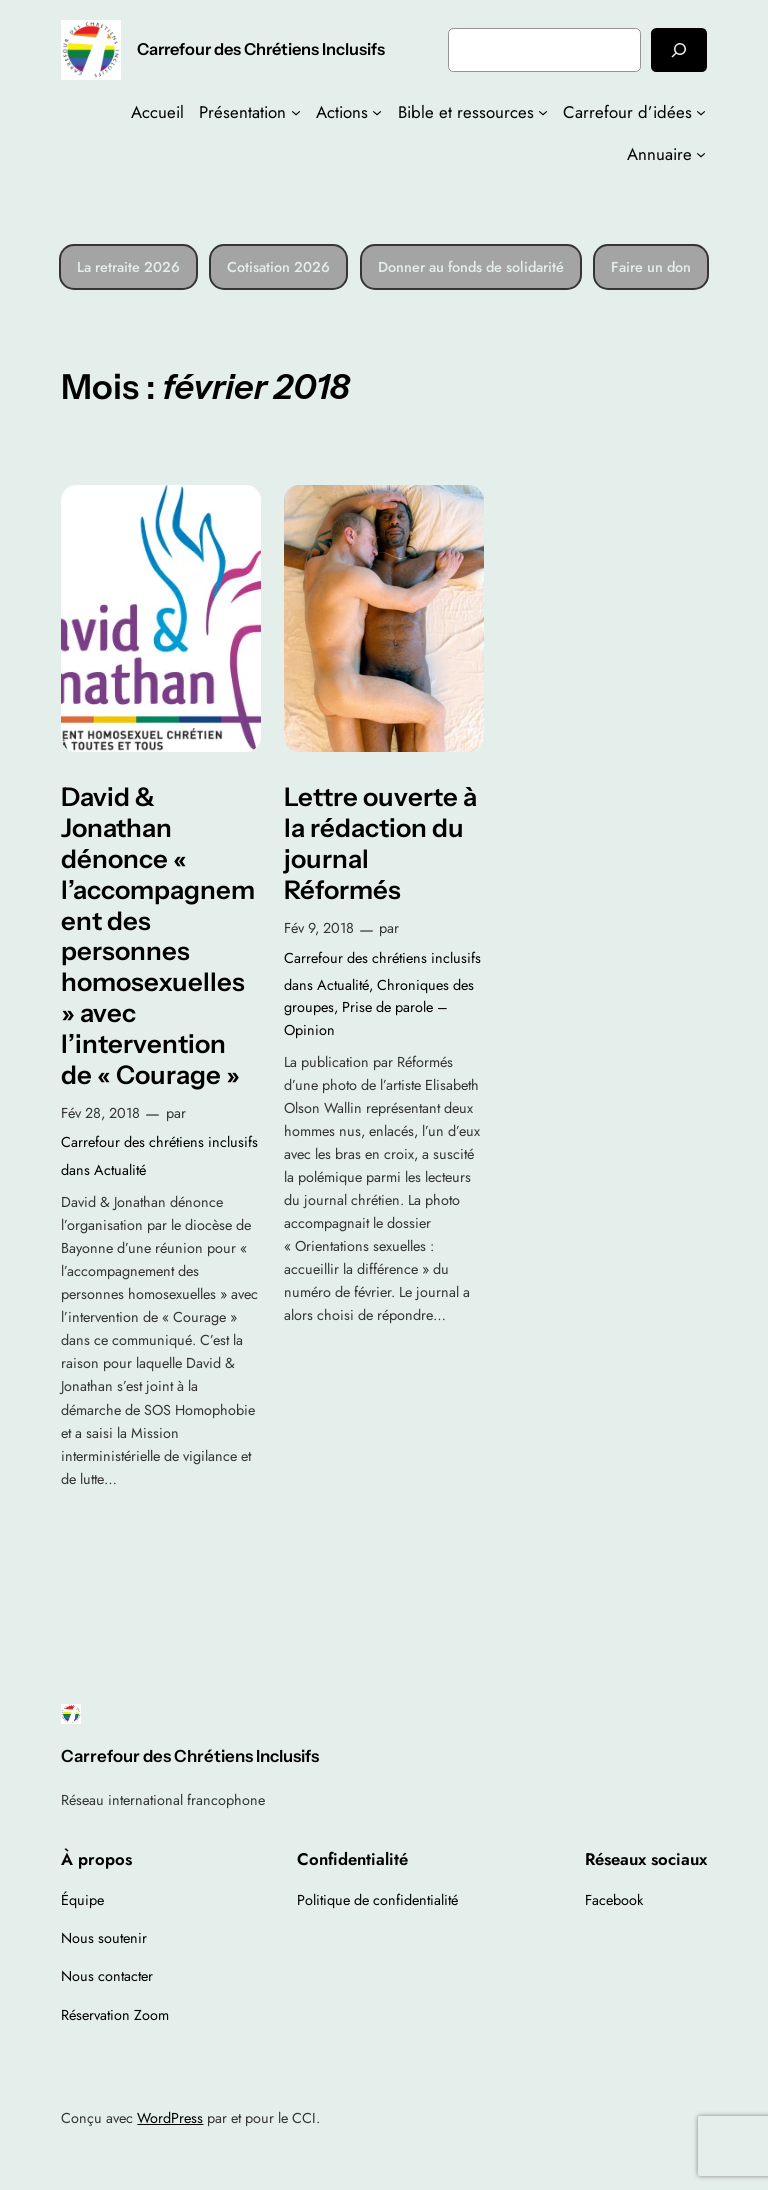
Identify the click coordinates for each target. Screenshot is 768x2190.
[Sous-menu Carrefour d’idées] (701, 112)
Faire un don (651, 267)
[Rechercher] (679, 49)
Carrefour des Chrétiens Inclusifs (261, 49)
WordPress (170, 2118)
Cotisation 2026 (278, 267)
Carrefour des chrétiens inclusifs (159, 1142)
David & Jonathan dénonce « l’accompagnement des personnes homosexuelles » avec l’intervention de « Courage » (158, 935)
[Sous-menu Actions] (377, 112)
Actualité (120, 1170)
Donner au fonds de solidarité (471, 267)
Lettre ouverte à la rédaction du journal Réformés (380, 843)
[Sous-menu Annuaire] (701, 154)
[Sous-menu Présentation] (296, 112)
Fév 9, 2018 (319, 928)
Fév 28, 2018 (100, 1113)
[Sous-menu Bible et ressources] (543, 112)
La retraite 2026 (128, 267)
